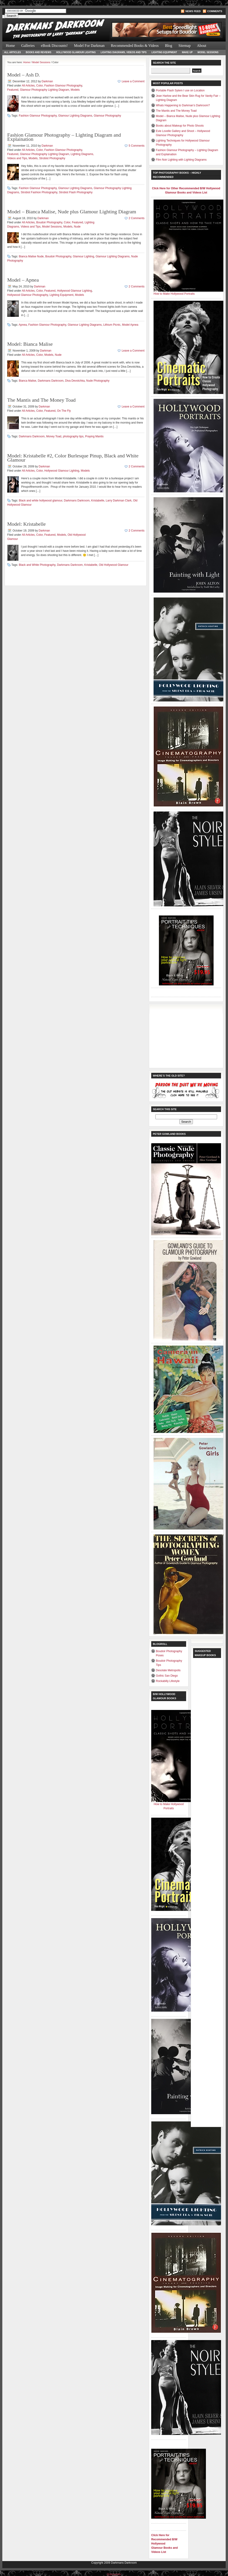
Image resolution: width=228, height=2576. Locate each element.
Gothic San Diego (167, 1675)
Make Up (187, 52)
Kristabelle (97, 500)
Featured (12, 89)
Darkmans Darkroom (51, 380)
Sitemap (184, 46)
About (201, 46)
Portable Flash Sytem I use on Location (180, 90)
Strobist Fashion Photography (39, 192)
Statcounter (114, 2574)
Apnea (23, 324)
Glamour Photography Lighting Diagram (44, 89)
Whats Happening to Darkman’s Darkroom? (183, 105)
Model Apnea (130, 324)
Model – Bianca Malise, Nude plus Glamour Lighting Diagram (71, 211)
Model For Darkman (89, 46)
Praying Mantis (94, 436)
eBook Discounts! (54, 46)
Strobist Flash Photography (76, 192)
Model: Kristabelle (26, 524)
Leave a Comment (133, 81)
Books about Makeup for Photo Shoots (180, 125)
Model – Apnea (23, 280)
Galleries (28, 46)
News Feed (193, 11)
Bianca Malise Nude (31, 256)
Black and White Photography (37, 564)
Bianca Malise (27, 380)
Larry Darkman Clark (119, 500)
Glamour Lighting (83, 256)
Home (10, 46)
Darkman (47, 81)
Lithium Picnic (112, 324)
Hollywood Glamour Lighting (76, 52)
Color (39, 85)
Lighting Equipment (164, 52)
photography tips (73, 436)
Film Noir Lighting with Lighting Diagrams (181, 159)
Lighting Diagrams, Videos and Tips (124, 52)
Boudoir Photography (49, 222)
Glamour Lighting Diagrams (75, 115)
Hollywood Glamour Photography (27, 295)
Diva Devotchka (75, 380)
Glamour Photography (107, 115)
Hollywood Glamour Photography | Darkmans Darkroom (58, 26)
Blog (168, 46)
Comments (214, 11)
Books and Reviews (38, 52)
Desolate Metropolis (168, 1670)
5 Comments (136, 145)
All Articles (12, 52)
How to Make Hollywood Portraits (188, 292)
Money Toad (53, 436)
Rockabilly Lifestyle (168, 1681)
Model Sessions (208, 52)
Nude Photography (97, 380)
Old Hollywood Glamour (113, 564)
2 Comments (136, 218)
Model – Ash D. (23, 75)
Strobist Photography (52, 158)
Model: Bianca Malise (30, 344)
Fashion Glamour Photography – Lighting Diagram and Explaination (64, 137)
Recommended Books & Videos (135, 46)
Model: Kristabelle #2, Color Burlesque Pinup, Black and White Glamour (72, 458)
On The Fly (64, 410)
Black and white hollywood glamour (40, 500)
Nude (77, 226)
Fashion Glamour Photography (63, 85)
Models (75, 89)
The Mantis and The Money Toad (41, 400)
